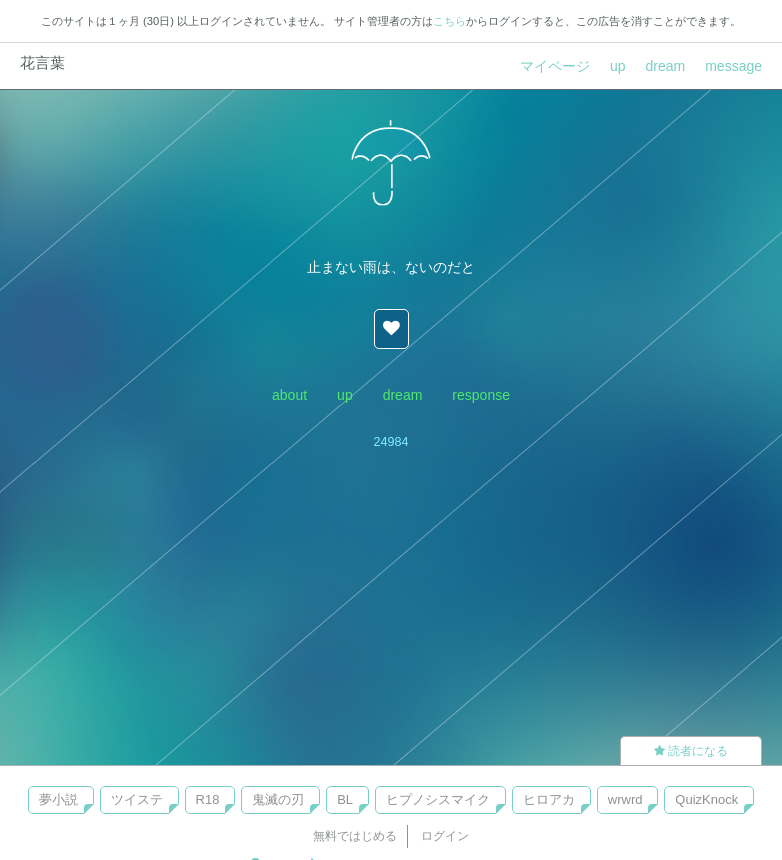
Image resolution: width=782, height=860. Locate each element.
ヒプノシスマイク (438, 799)
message (733, 66)
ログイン (445, 836)
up (618, 66)
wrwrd (625, 799)
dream (666, 66)
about (289, 395)
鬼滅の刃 (278, 799)
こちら (449, 21)
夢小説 (58, 799)
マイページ (555, 66)
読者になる (691, 751)
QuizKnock (706, 799)
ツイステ (137, 799)
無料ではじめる (355, 836)
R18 (208, 799)
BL (345, 799)
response (481, 395)
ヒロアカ (549, 799)
